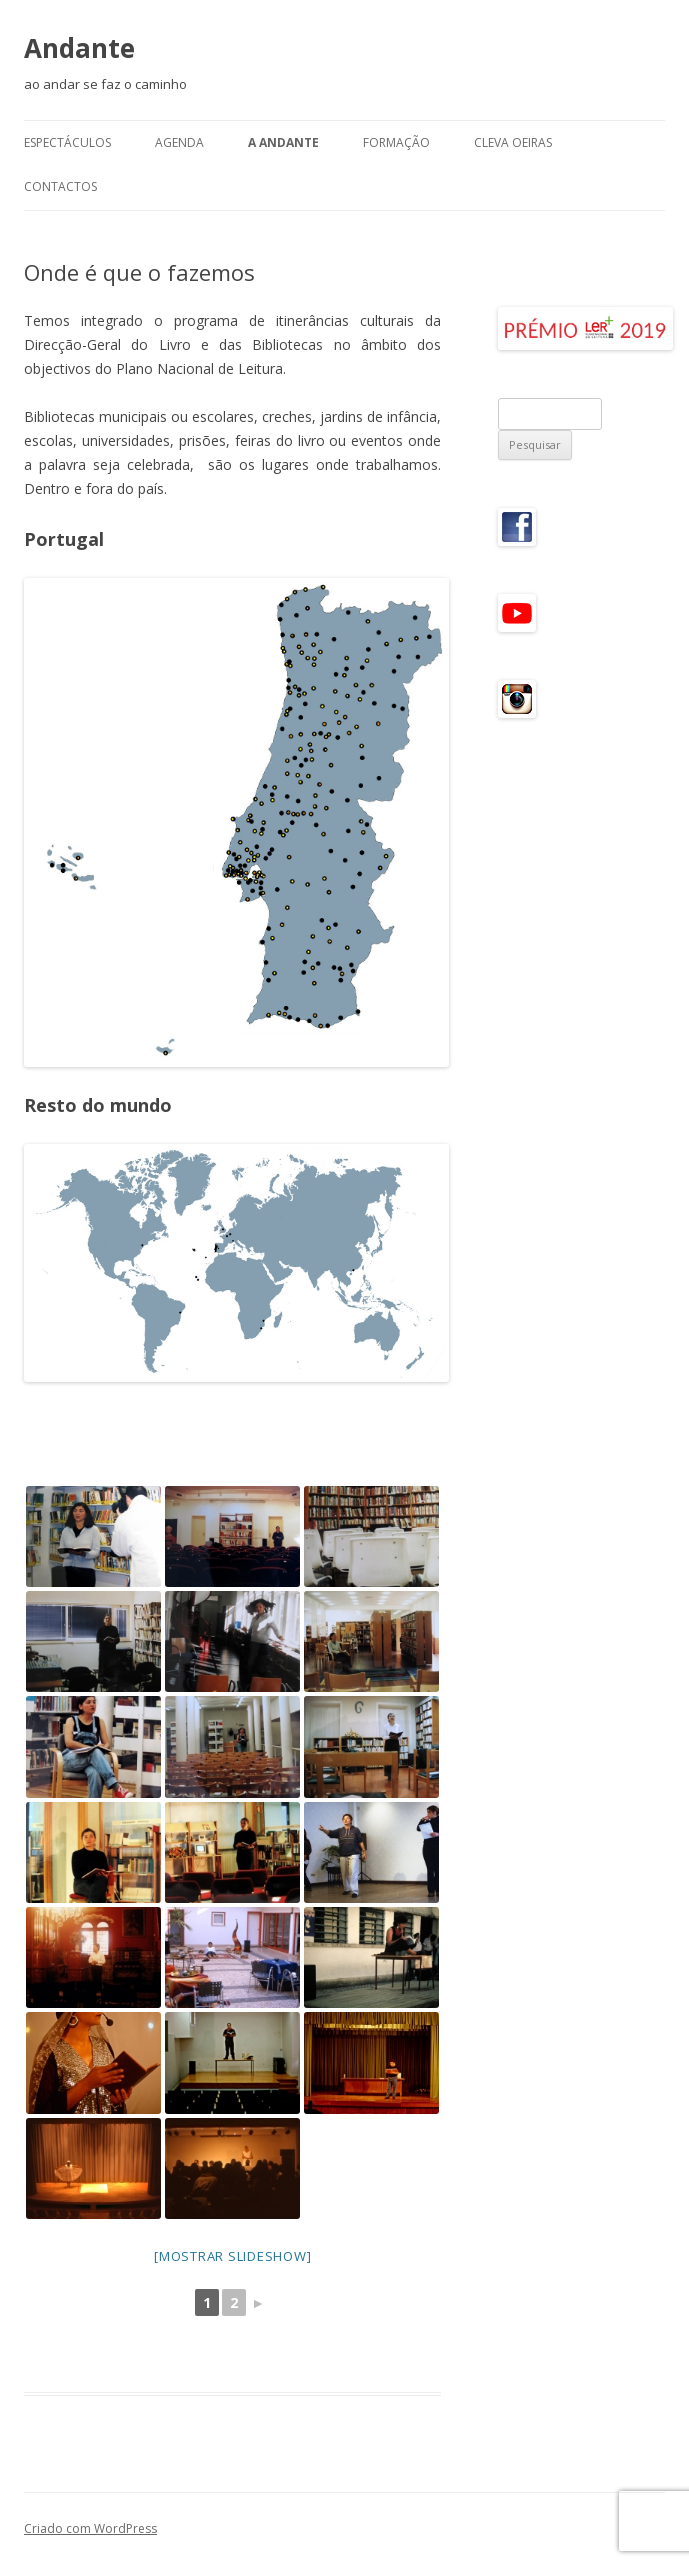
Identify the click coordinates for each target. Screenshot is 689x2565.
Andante (79, 48)
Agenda (179, 142)
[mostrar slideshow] (232, 2256)
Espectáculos (67, 142)
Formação (396, 142)
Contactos (60, 186)
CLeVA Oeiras (513, 142)
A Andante (283, 142)
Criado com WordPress (90, 2528)
